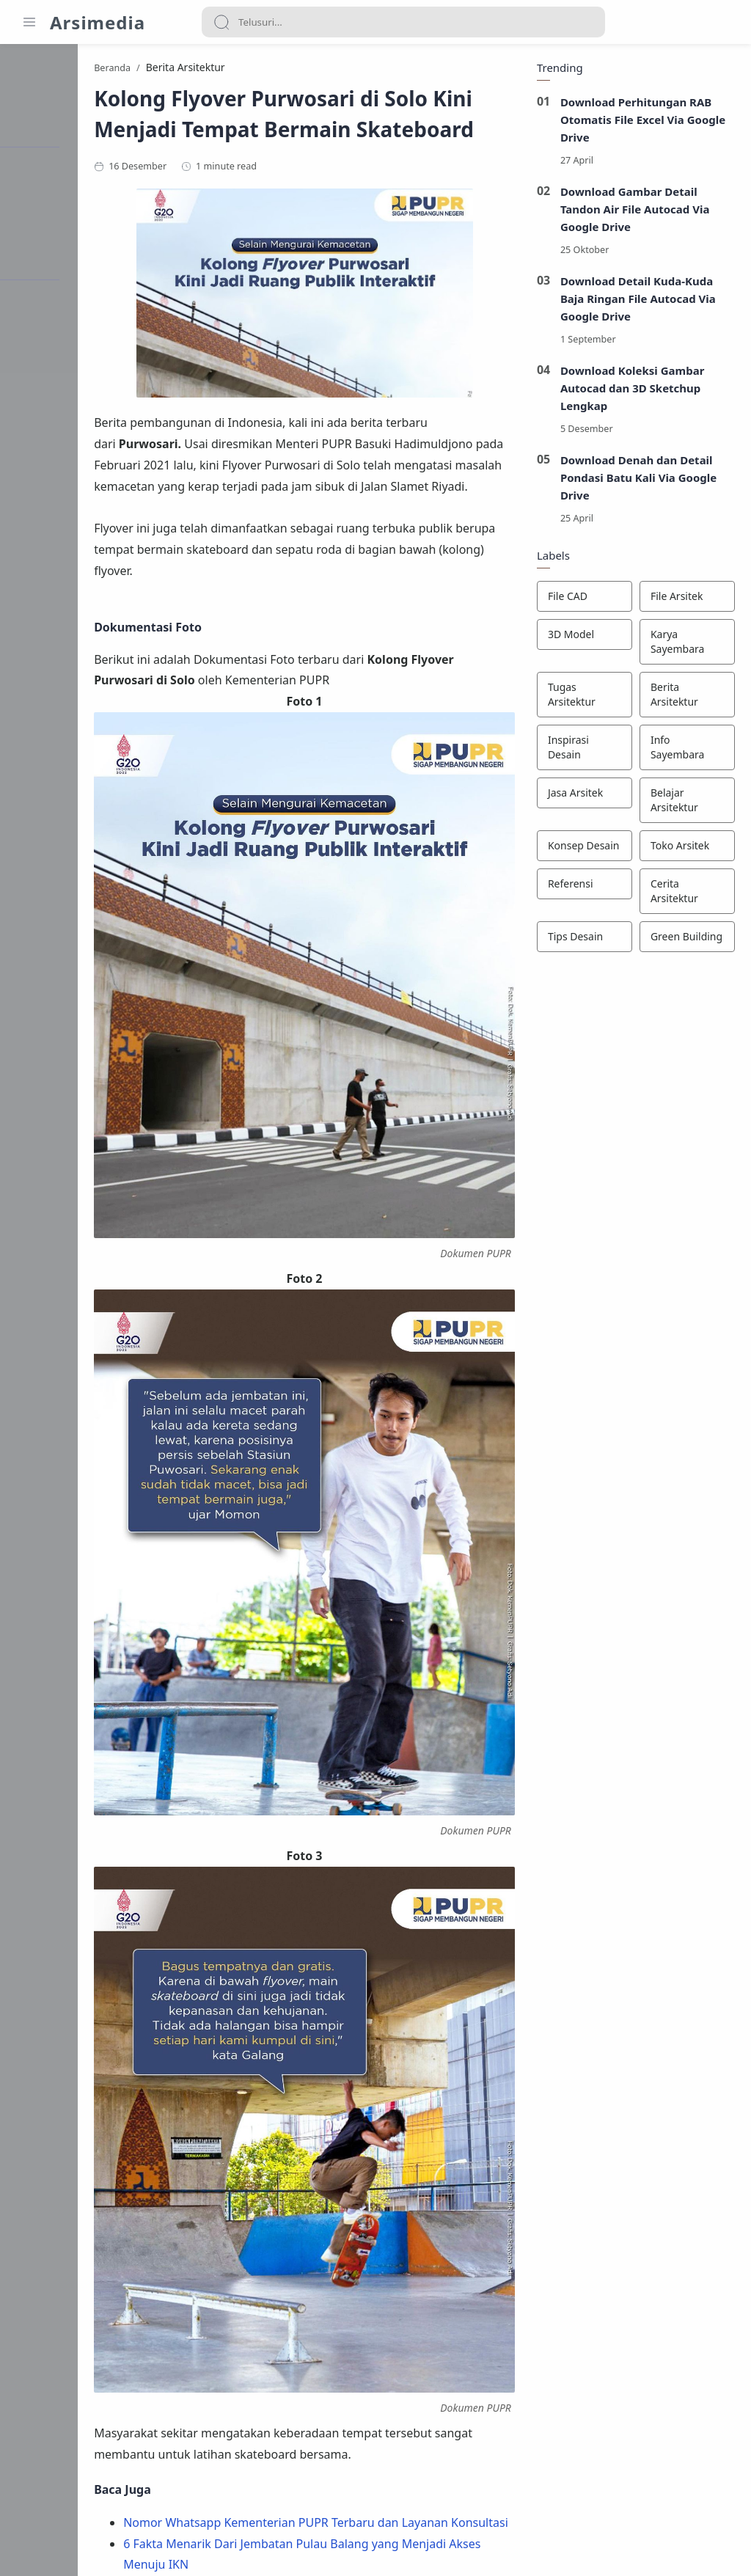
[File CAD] (582, 599)
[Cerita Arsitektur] (685, 894)
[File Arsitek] (685, 599)
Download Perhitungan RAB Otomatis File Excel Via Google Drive (641, 122)
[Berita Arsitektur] (685, 697)
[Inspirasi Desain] (582, 750)
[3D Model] (582, 637)
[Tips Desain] (582, 939)
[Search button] (221, 22)
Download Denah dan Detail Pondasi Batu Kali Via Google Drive (636, 480)
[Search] (403, 22)
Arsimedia (97, 22)
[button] (281, 2440)
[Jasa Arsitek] (582, 795)
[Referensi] (582, 886)
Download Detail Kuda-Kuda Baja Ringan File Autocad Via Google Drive (636, 301)
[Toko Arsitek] (685, 848)
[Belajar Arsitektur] (685, 803)
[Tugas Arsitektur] (582, 697)
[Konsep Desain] (582, 848)
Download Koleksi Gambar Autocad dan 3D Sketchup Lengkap (630, 391)
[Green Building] (685, 939)
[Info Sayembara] (685, 750)
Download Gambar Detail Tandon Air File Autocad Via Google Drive (633, 212)
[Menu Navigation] (29, 22)
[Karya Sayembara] (685, 644)
